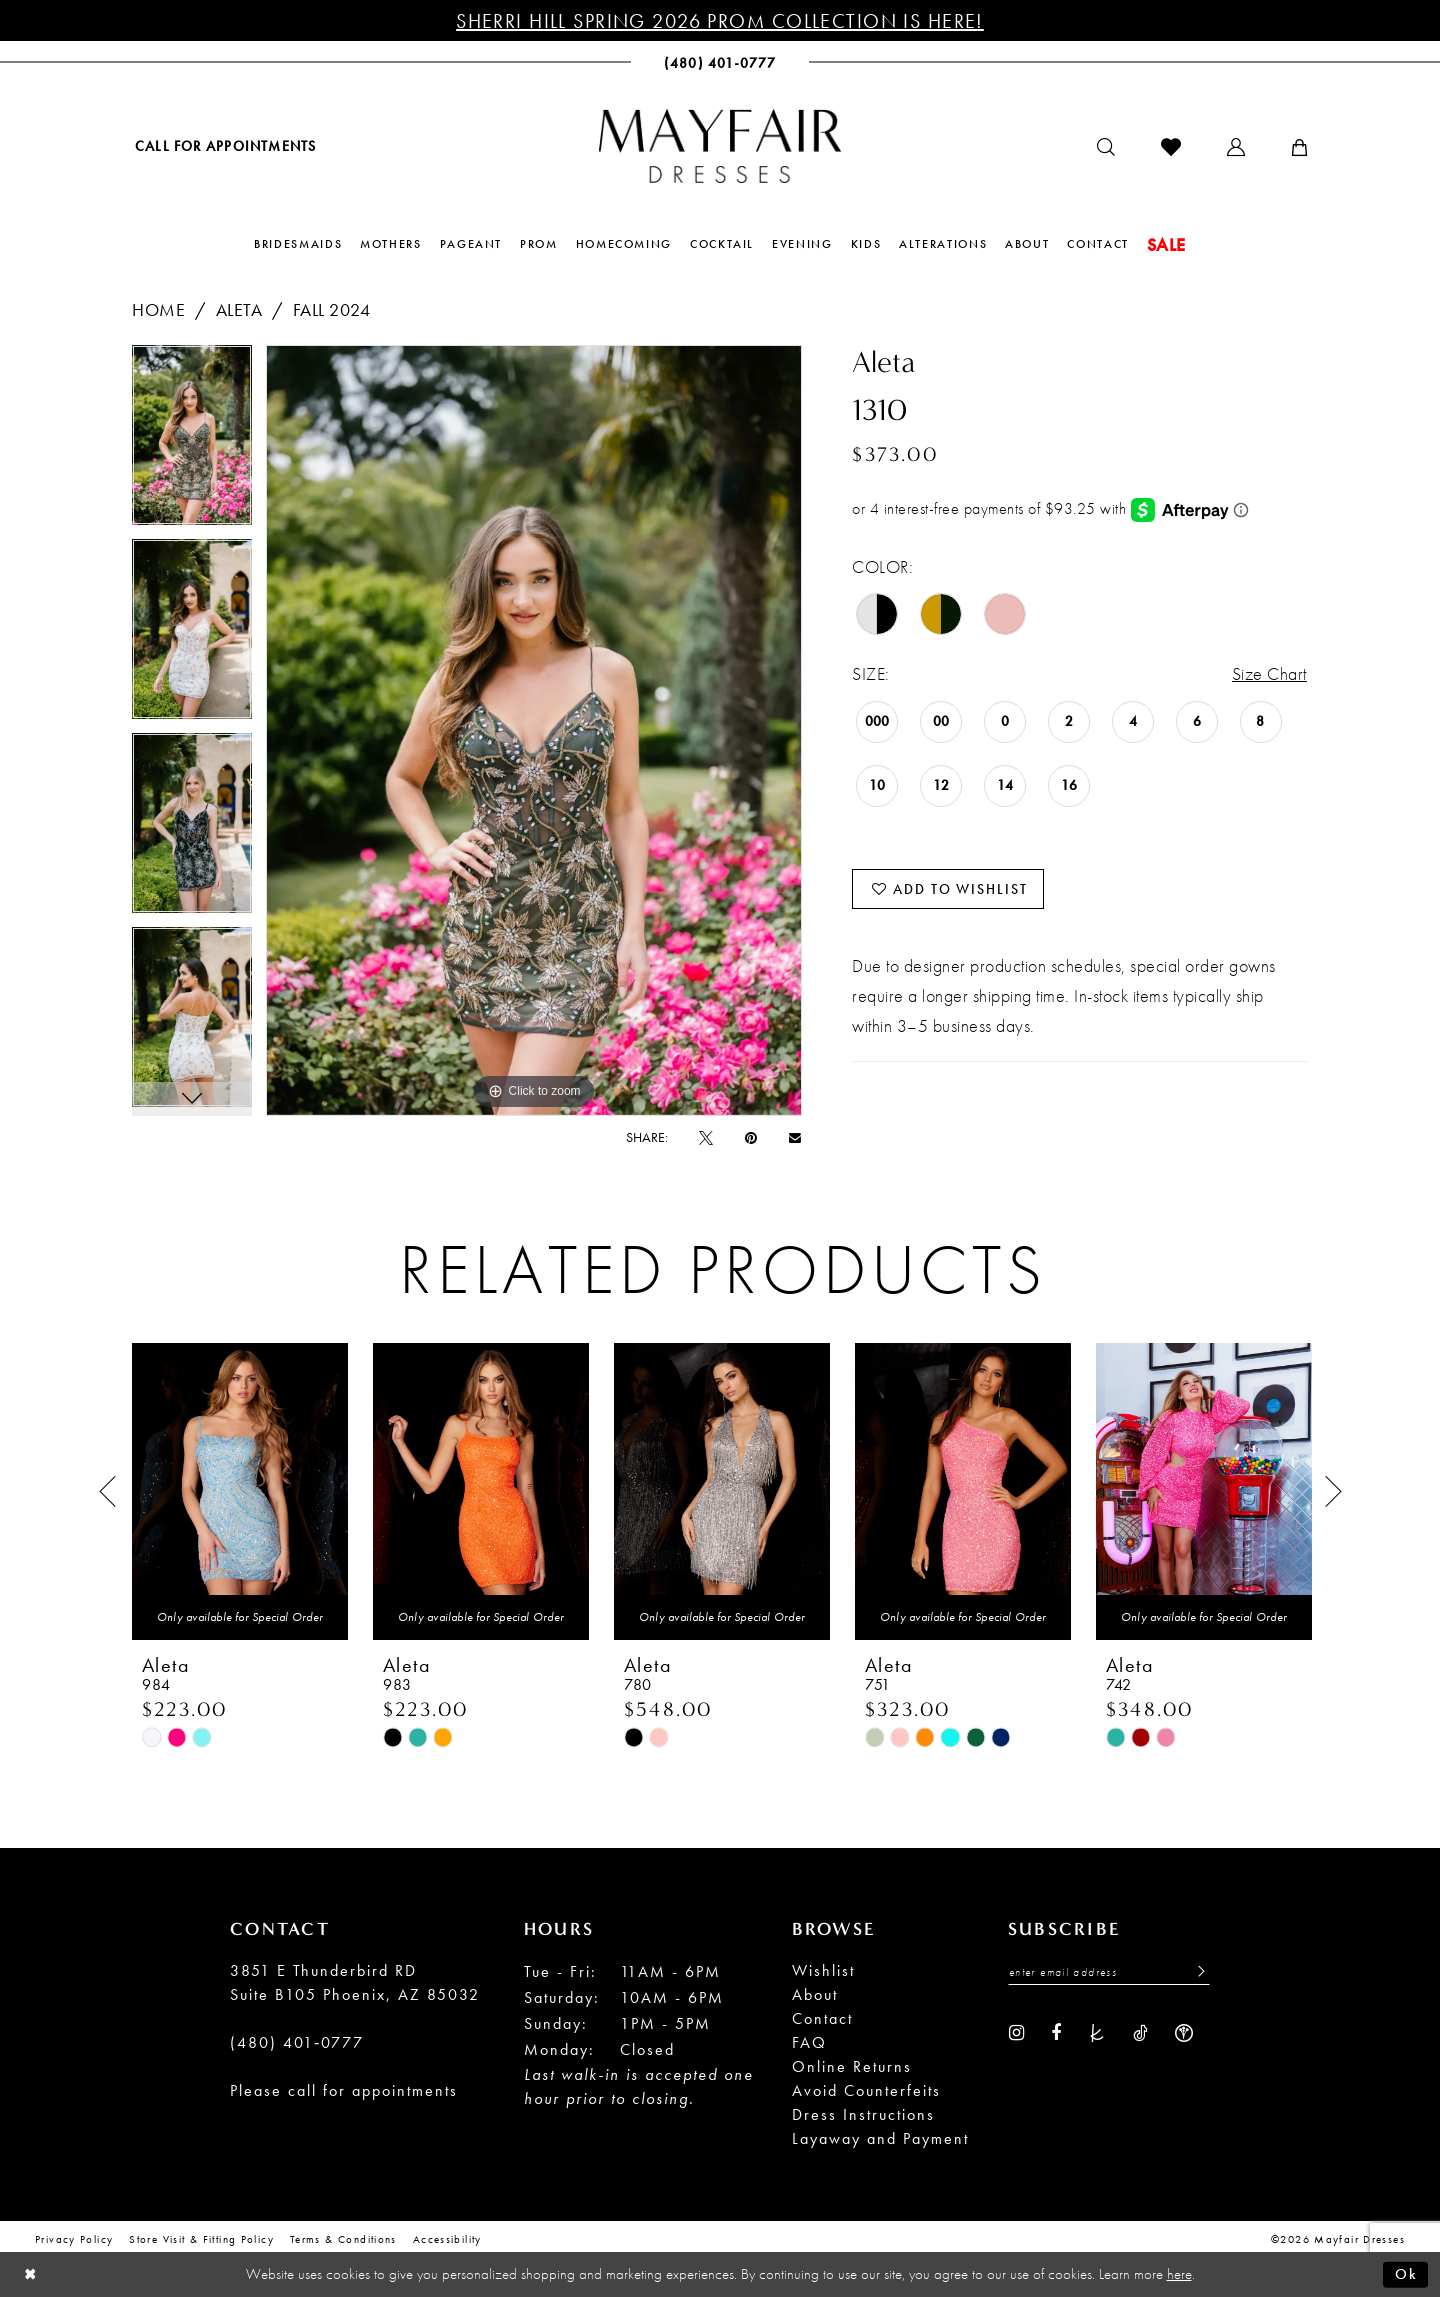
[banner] (720, 146)
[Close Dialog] (30, 2274)
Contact (822, 2017)
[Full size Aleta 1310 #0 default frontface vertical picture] (534, 730)
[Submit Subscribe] (1196, 1971)
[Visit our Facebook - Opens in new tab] (1056, 2031)
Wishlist (823, 1969)
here (1179, 2274)
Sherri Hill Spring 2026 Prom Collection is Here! (720, 21)
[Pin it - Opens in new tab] (751, 1137)
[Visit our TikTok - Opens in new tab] (1140, 2031)
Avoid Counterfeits (866, 2089)
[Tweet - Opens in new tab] (706, 1137)
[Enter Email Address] (1109, 1971)
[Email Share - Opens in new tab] (795, 1137)
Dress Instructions (863, 2113)
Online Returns (852, 2065)
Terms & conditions (343, 2238)
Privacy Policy (74, 2238)
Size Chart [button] (1269, 673)
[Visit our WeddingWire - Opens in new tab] (1184, 2031)
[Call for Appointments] (224, 145)
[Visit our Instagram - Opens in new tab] (1016, 2031)
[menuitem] (224, 145)
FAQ (809, 2041)
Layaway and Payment (880, 2137)
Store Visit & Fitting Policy (201, 2238)
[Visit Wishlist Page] (1171, 147)
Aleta (239, 309)
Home (158, 309)
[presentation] (240, 1491)
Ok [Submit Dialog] (1406, 2274)
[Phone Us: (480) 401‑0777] (720, 62)
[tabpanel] (192, 442)
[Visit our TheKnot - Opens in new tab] (1097, 2031)
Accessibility (447, 2238)
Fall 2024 (332, 309)
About (815, 1993)
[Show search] (1106, 147)
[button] (1236, 147)
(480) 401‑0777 (297, 2041)
